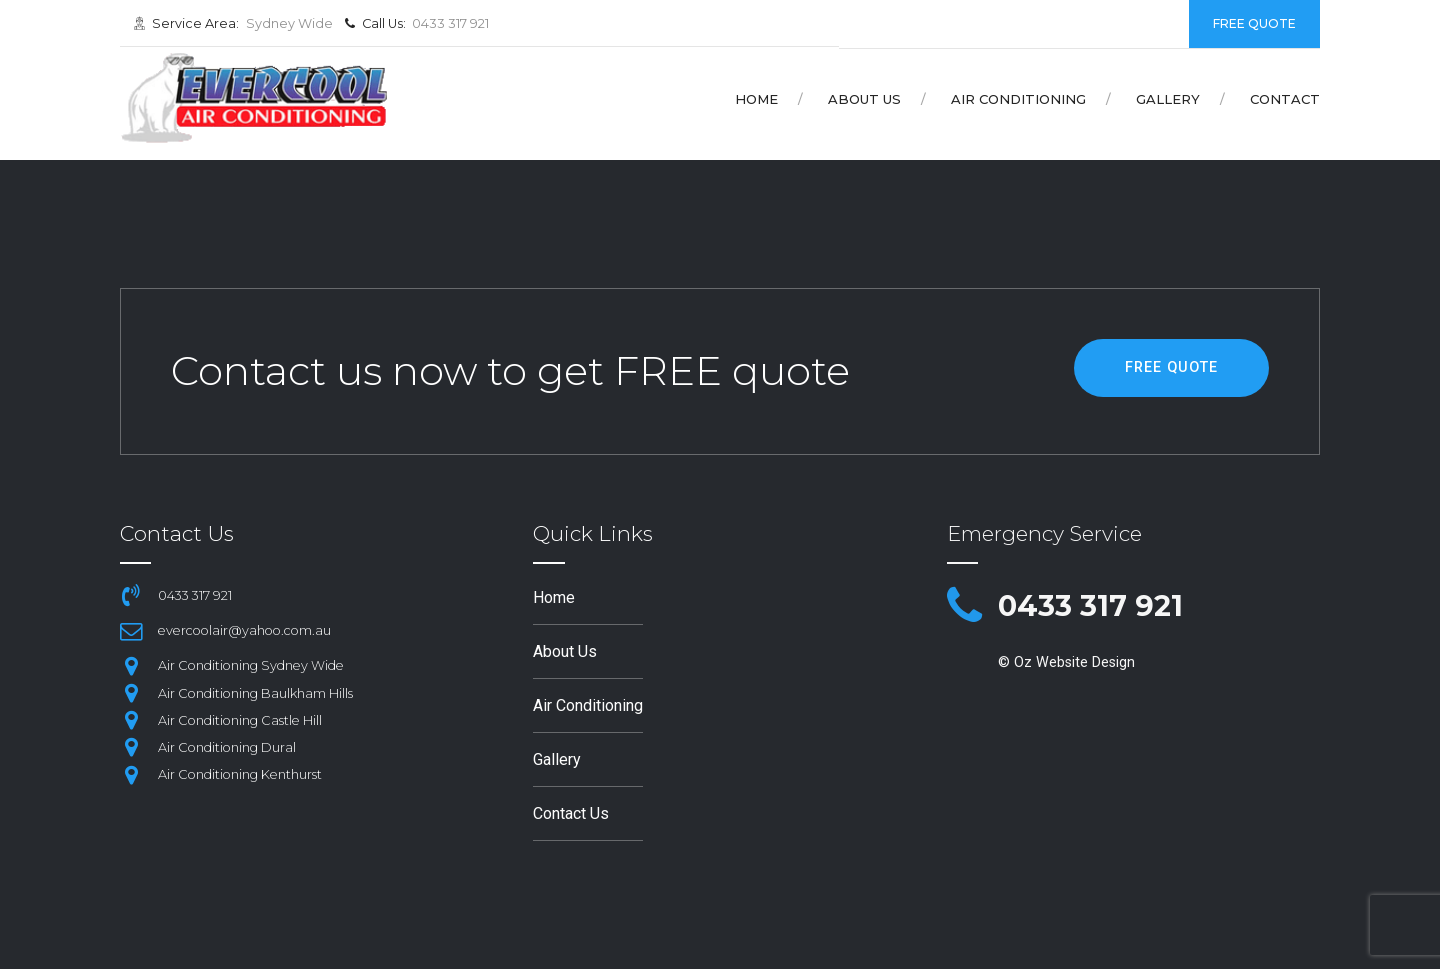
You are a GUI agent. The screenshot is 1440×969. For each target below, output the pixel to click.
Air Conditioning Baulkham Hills (255, 693)
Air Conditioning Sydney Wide (251, 665)
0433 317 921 (1090, 605)
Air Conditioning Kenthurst (240, 774)
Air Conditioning (1018, 99)
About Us (864, 99)
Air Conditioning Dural (227, 747)
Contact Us (571, 813)
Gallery (1168, 99)
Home (756, 99)
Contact (1285, 99)
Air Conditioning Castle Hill (240, 720)
